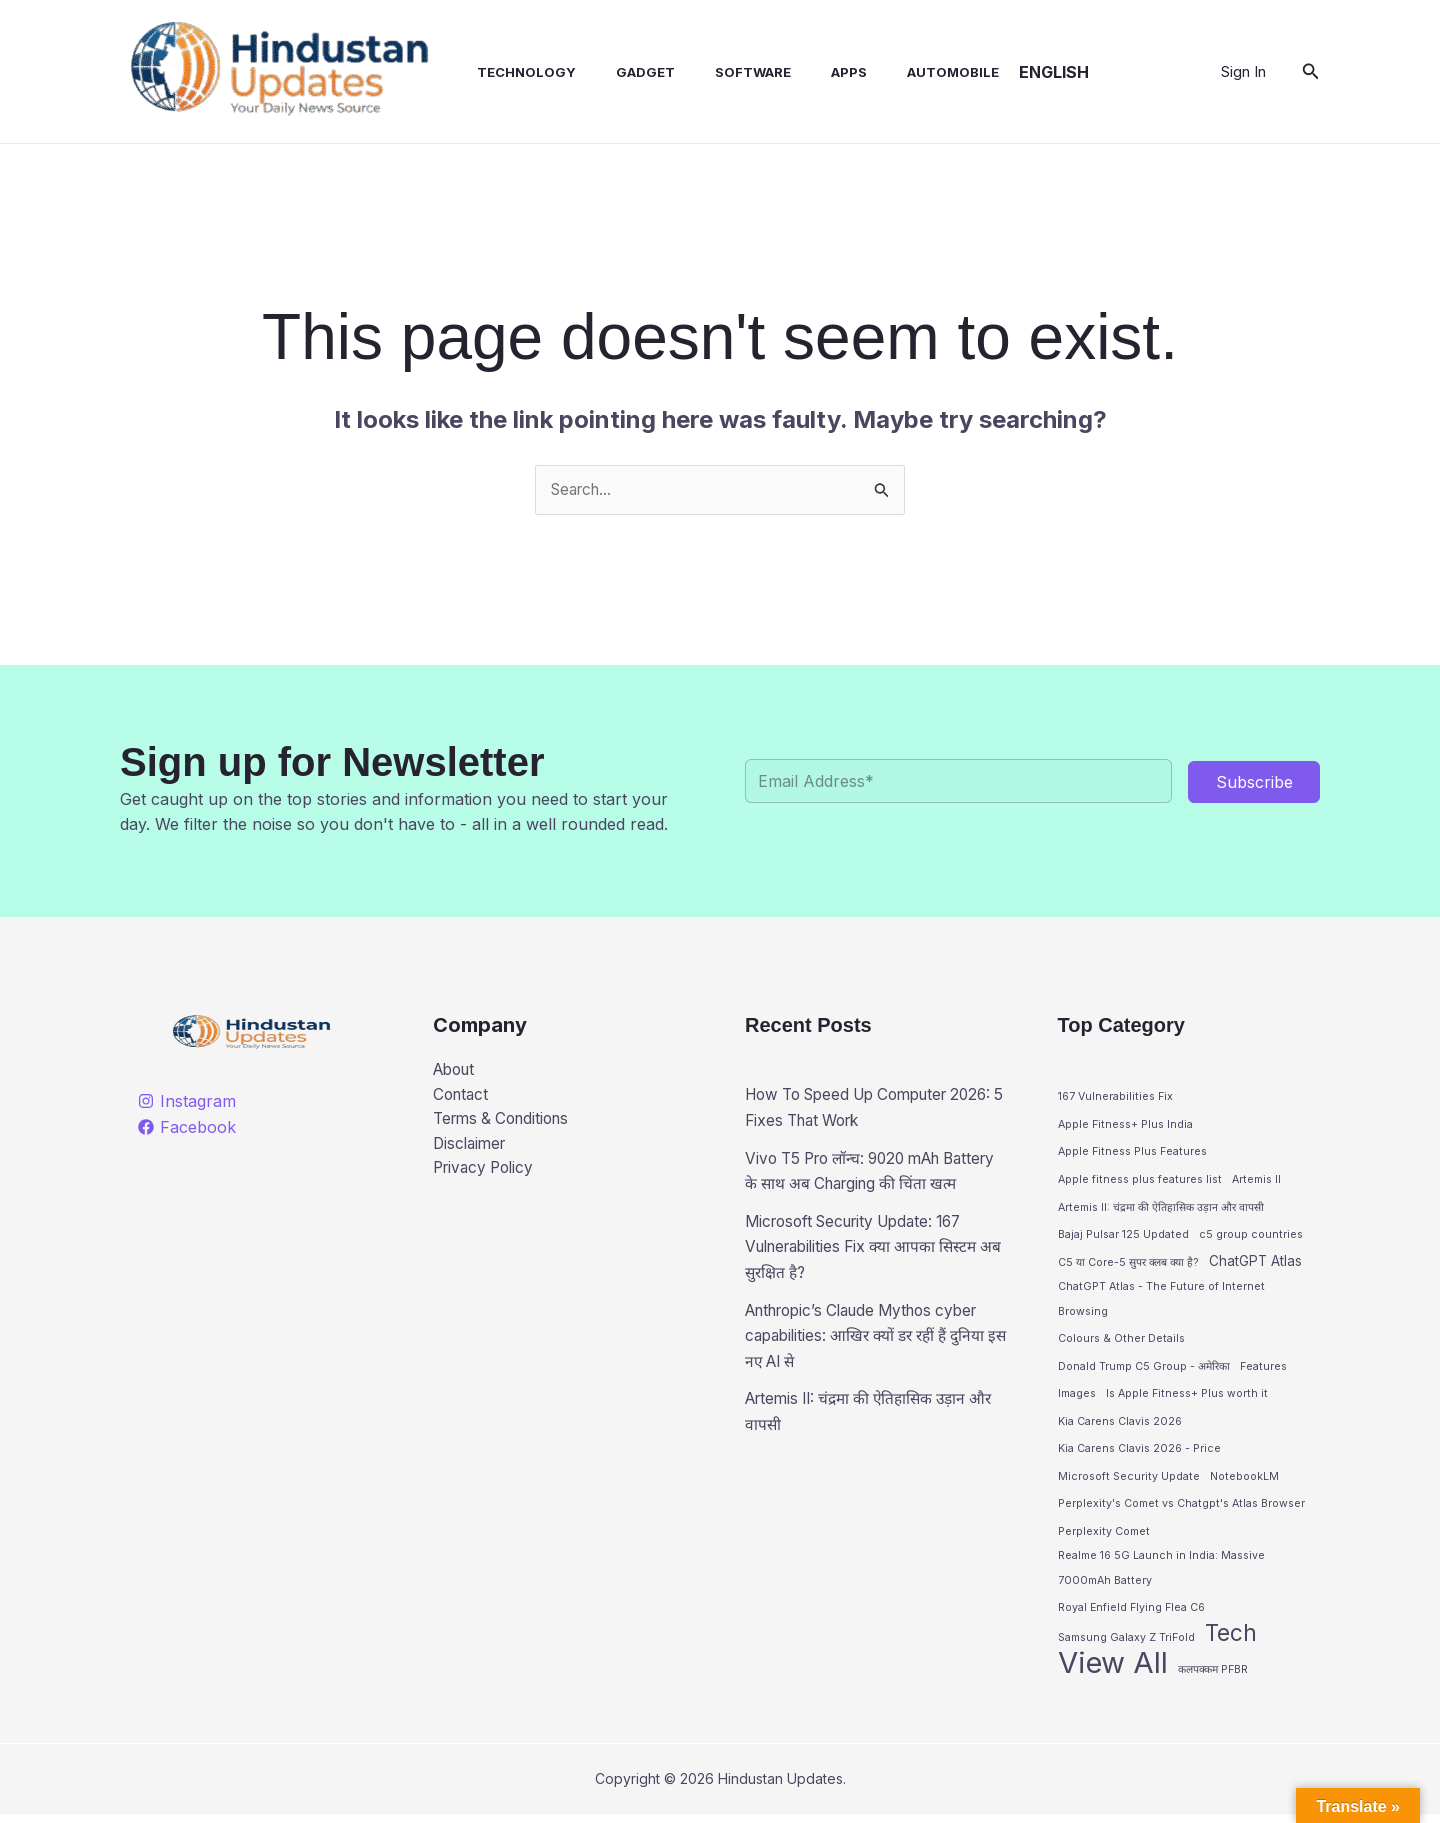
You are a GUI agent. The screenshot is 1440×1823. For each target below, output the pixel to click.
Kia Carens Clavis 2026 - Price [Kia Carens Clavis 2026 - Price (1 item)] (1139, 1452)
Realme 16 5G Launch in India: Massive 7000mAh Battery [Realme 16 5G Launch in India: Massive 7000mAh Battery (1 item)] (1161, 1574)
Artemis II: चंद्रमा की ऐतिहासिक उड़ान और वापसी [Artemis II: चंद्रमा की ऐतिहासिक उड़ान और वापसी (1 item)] (1161, 1208)
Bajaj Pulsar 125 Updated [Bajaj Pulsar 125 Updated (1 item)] (1123, 1235)
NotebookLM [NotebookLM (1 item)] (1244, 1480)
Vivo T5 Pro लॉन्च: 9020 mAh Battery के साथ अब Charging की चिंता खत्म (872, 1184)
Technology (506, 72)
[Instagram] (187, 1102)
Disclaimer (472, 1148)
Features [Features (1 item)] (1263, 1369)
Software (717, 72)
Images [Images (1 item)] (1077, 1397)
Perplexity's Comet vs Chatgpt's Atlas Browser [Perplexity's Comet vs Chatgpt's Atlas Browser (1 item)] (1181, 1507)
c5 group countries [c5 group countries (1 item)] (1251, 1235)
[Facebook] (187, 1128)
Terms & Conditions (506, 1122)
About (456, 1071)
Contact (462, 1097)
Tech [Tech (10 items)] (1231, 1640)
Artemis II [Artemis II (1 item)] (1256, 1180)
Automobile (901, 72)
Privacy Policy (487, 1174)
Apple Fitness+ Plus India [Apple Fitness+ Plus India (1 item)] (1125, 1125)
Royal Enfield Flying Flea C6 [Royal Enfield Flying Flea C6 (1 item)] (1131, 1614)
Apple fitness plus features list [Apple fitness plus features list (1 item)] (1140, 1180)
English (1014, 72)
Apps (805, 72)
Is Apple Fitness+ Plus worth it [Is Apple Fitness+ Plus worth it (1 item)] (1187, 1397)
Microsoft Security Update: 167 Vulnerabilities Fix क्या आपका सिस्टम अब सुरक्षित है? (869, 1272)
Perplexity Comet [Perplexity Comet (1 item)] (1104, 1535)
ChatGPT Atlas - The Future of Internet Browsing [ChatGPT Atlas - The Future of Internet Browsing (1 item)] (1161, 1302)
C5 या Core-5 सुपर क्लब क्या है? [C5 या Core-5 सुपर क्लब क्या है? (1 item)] (1128, 1263)
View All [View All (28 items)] (1113, 1671)
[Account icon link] (1243, 72)
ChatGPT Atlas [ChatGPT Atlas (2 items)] (1255, 1262)
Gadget (617, 72)
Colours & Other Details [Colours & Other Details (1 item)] (1121, 1342)
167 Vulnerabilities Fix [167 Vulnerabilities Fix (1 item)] (1115, 1097)
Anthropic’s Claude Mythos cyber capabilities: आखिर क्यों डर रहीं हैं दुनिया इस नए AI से (874, 1361)
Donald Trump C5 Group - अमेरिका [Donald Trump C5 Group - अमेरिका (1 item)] (1144, 1369)
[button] (1311, 71)
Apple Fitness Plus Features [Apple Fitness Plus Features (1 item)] (1132, 1153)
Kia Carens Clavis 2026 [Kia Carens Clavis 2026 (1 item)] (1120, 1425)
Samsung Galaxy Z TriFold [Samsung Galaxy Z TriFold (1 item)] (1126, 1644)
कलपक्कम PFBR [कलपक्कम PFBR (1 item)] (1213, 1677)
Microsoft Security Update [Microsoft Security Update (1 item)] (1129, 1480)
